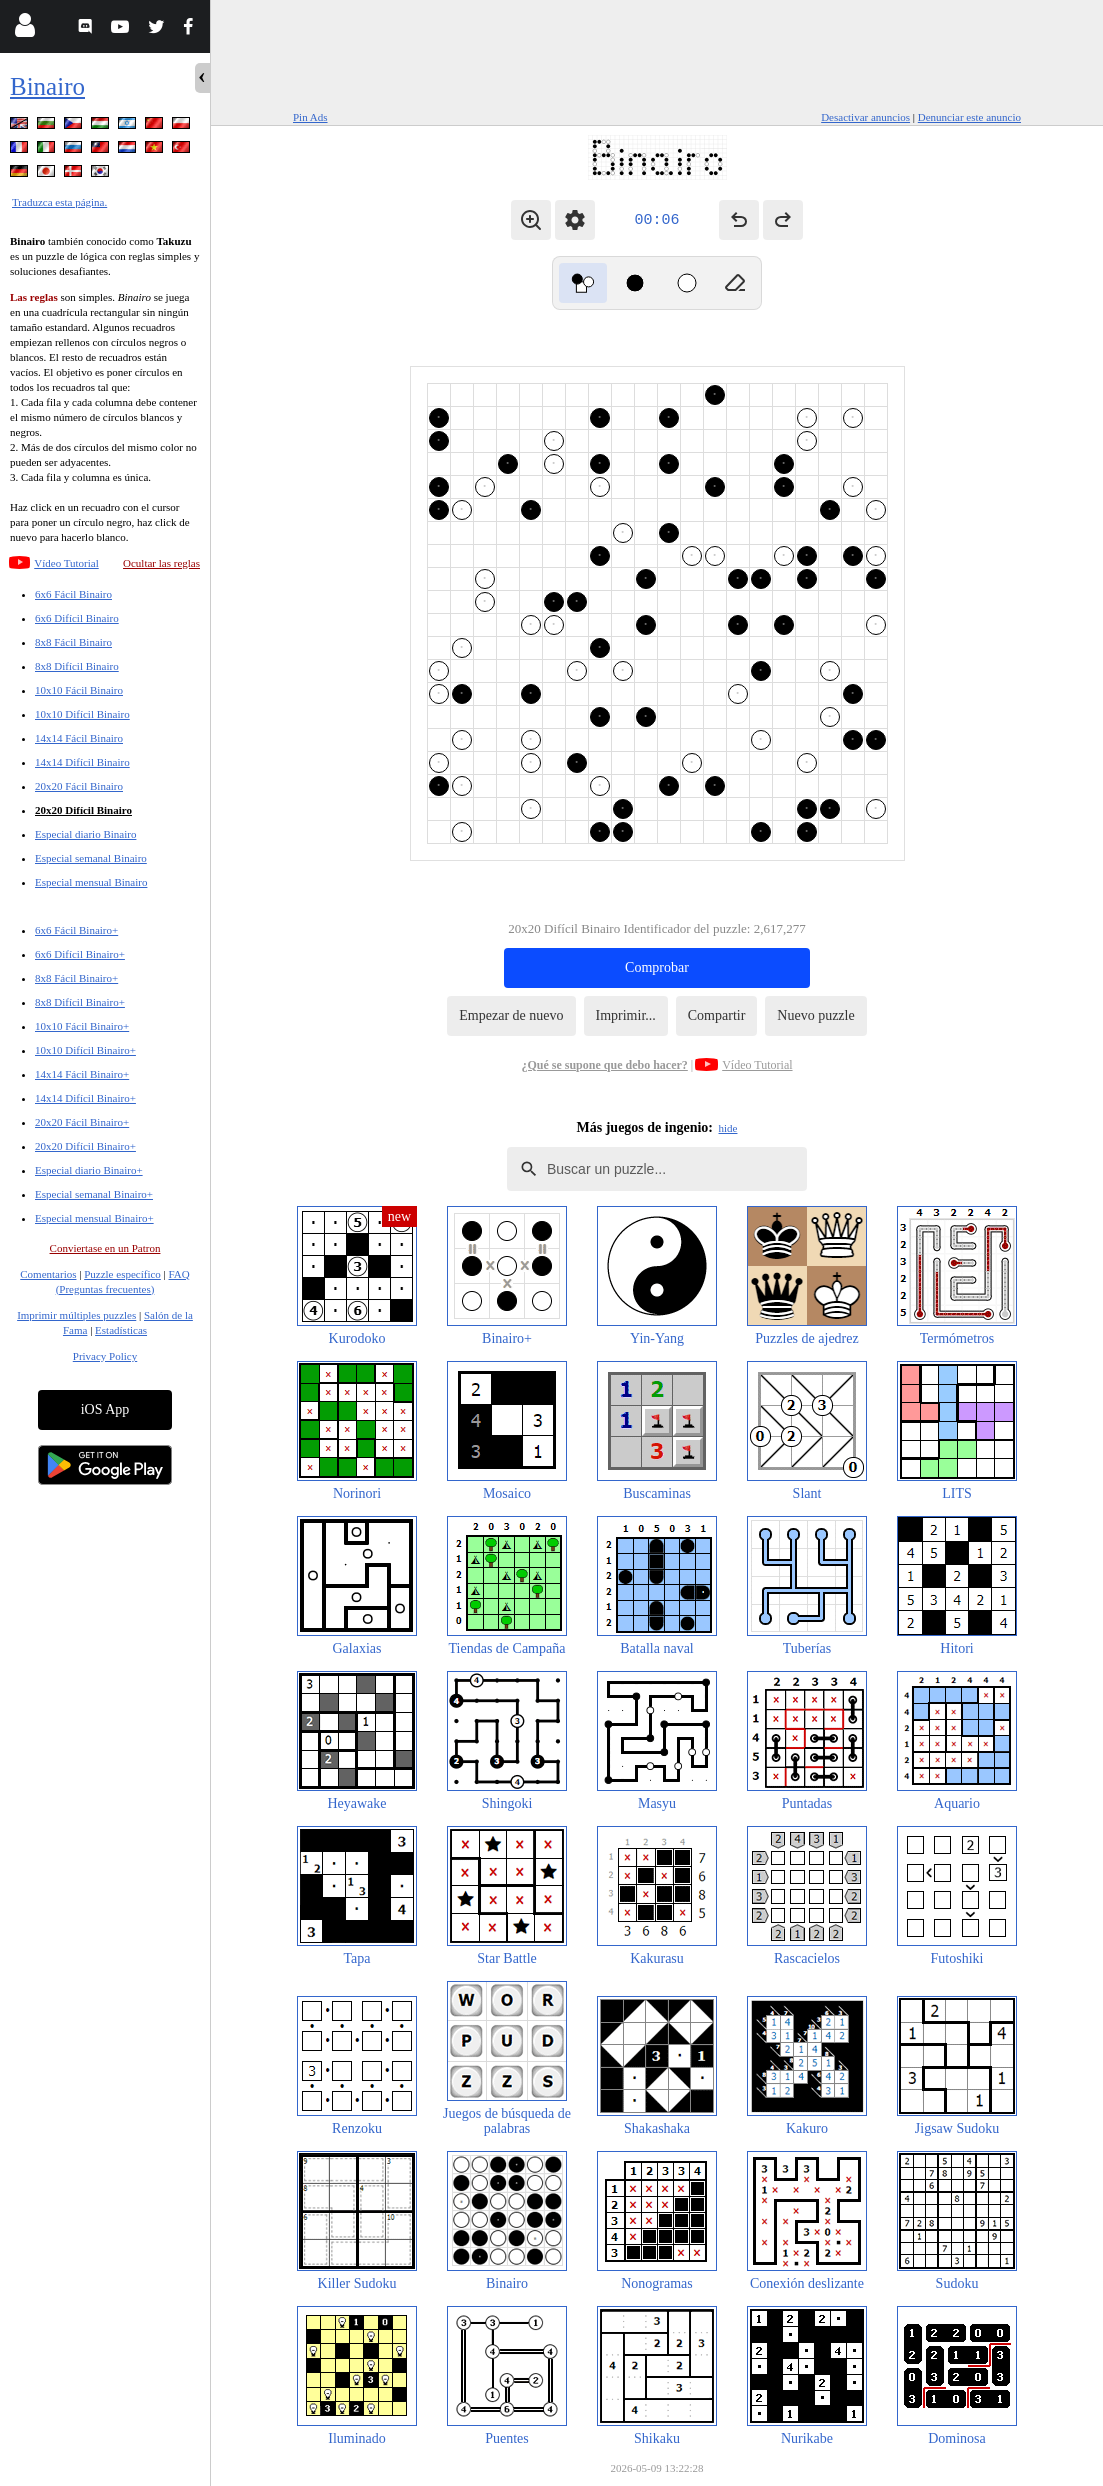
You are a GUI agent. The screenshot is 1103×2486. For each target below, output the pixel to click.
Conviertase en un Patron (105, 1248)
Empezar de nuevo (511, 1015)
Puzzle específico (122, 1274)
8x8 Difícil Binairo (77, 666)
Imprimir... (626, 1015)
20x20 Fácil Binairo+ (82, 1122)
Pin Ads (310, 117)
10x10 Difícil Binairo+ (85, 1050)
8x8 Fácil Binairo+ (76, 978)
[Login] (24, 29)
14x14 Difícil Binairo (82, 762)
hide (728, 1128)
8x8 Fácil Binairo (73, 642)
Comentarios (48, 1274)
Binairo (47, 86)
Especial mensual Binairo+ (94, 1218)
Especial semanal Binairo (91, 858)
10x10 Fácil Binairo (79, 690)
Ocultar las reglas (161, 563)
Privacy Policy (105, 1356)
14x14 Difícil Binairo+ (85, 1098)
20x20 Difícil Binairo (83, 810)
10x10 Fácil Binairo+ (82, 1026)
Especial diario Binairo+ (89, 1170)
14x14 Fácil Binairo (79, 738)
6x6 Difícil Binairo (77, 618)
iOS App (105, 1409)
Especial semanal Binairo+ (94, 1194)
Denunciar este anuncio (969, 117)
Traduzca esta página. (59, 202)
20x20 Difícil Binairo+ (85, 1146)
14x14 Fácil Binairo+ (82, 1074)
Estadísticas (121, 1330)
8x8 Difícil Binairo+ (80, 1002)
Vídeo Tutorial (66, 563)
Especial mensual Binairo (91, 882)
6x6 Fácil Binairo (73, 594)
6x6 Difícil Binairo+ (80, 954)
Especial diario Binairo (85, 834)
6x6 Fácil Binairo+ (76, 930)
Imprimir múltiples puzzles (76, 1315)
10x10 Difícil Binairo (82, 714)
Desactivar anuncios (865, 117)
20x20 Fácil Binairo (79, 786)
